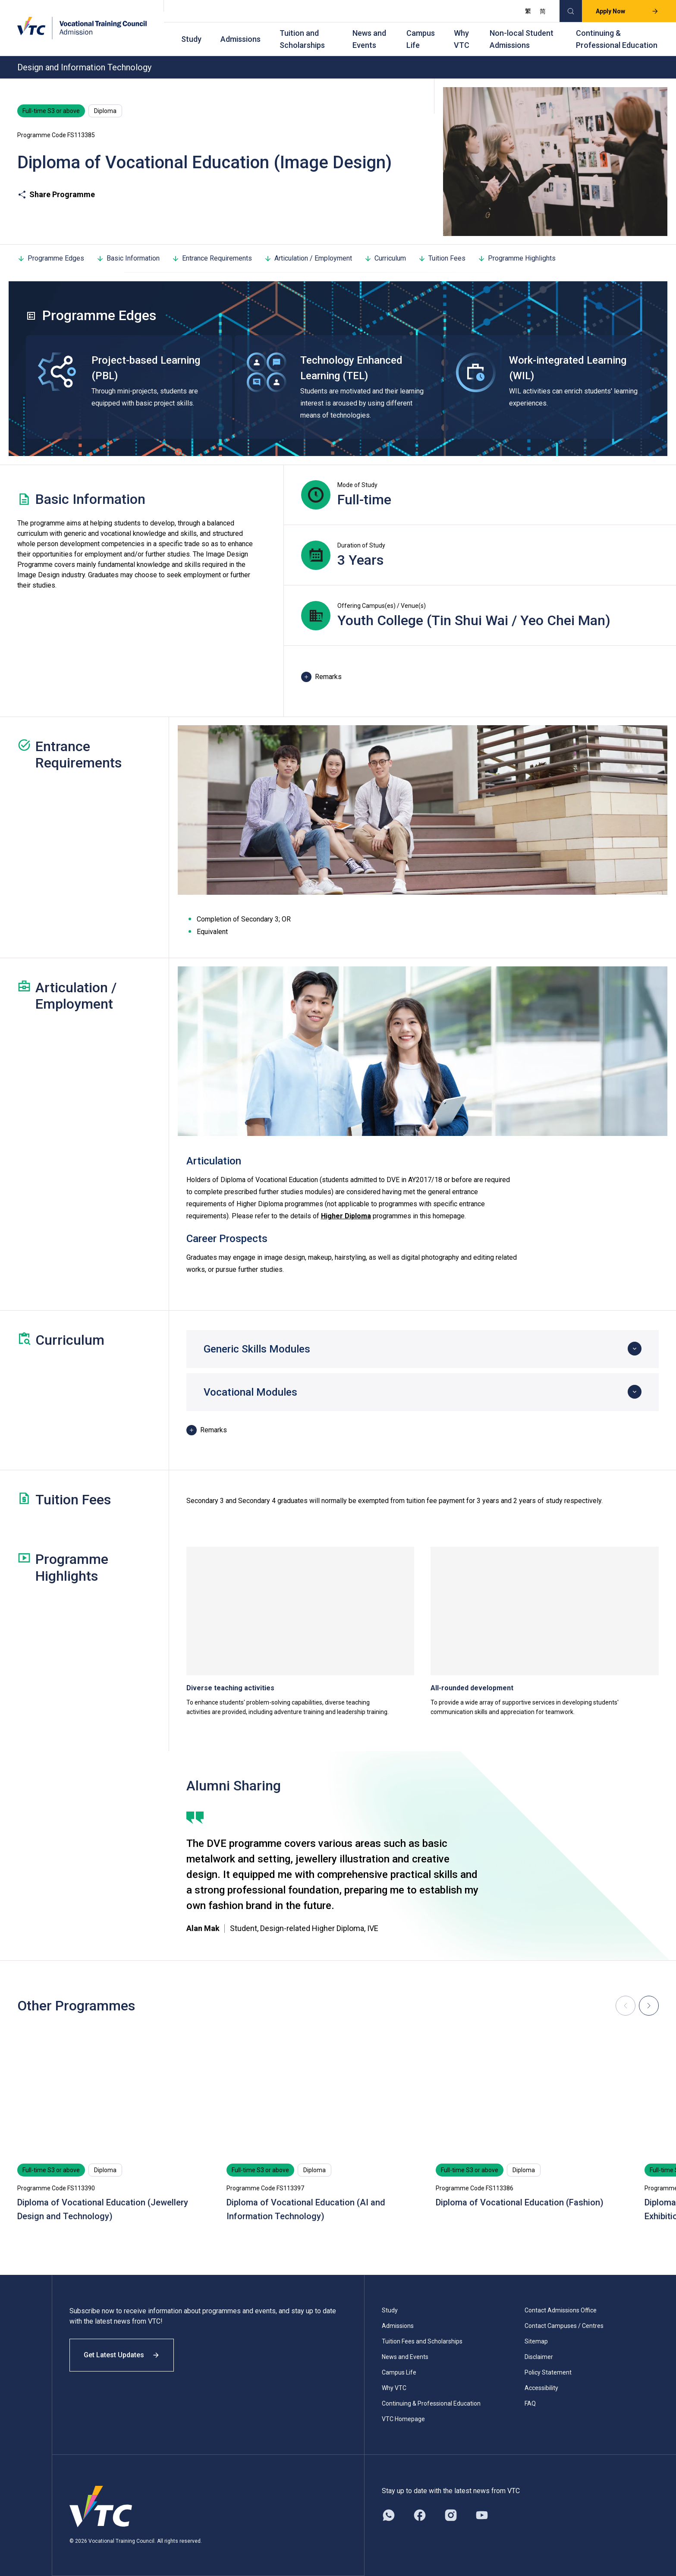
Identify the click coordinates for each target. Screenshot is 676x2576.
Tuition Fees (441, 258)
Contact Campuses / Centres (564, 2325)
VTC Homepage (403, 2419)
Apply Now (627, 11)
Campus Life (420, 39)
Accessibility (541, 2387)
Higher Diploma (346, 1216)
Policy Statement (548, 2372)
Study (191, 39)
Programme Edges (50, 258)
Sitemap (536, 2341)
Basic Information (128, 258)
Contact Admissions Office (561, 2310)
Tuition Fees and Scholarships (422, 2341)
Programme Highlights (517, 258)
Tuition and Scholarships (302, 39)
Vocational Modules (250, 1392)
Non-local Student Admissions (521, 39)
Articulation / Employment (308, 258)
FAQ (530, 2403)
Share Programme (56, 194)
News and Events (369, 39)
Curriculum (385, 258)
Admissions (240, 39)
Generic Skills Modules (257, 1349)
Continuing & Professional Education (616, 39)
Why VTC (461, 39)
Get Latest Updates (122, 2355)
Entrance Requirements (212, 258)
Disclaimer (539, 2356)
